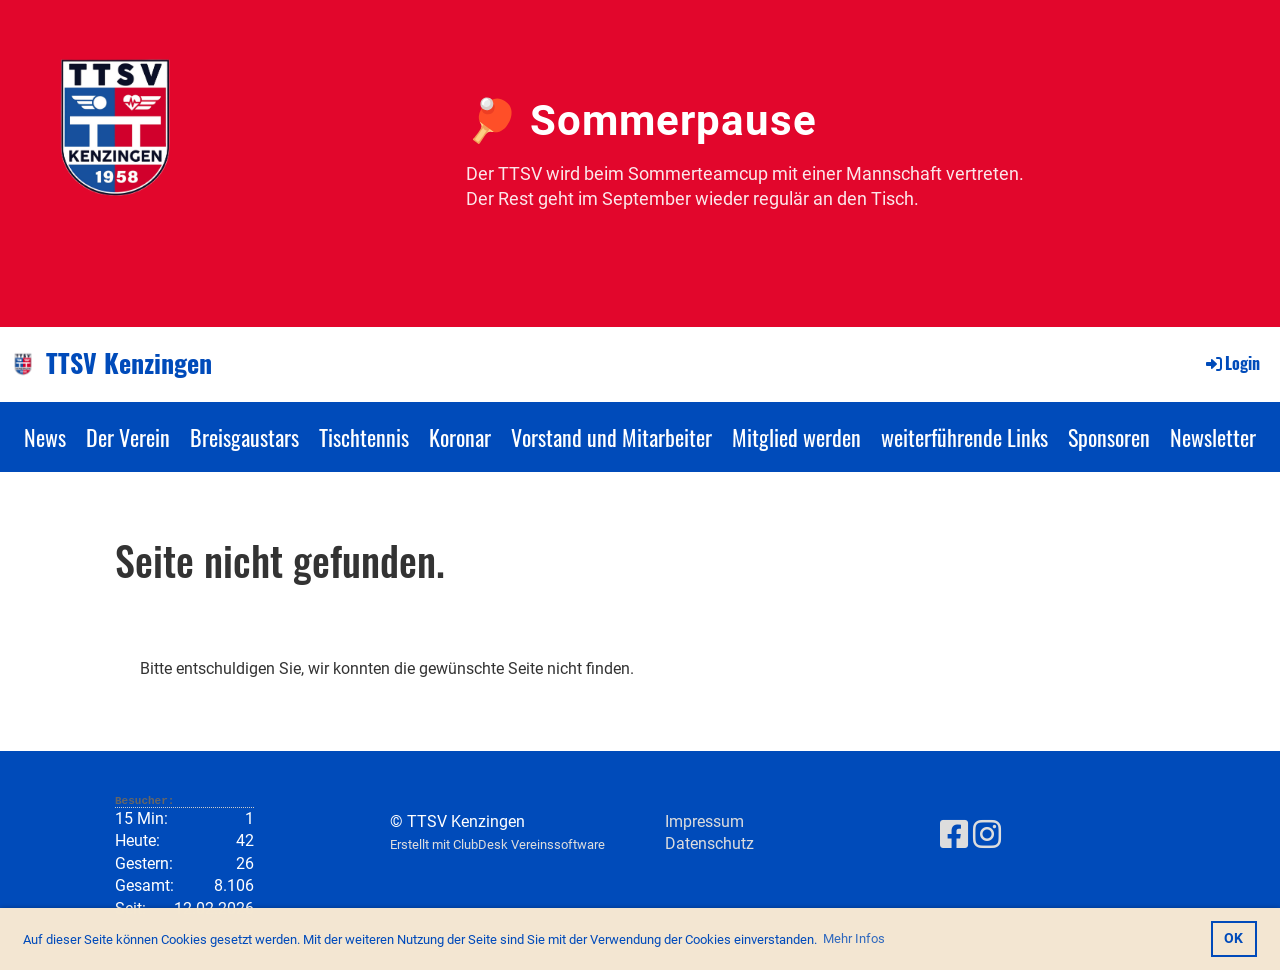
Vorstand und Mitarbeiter (611, 437)
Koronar (460, 437)
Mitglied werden (796, 437)
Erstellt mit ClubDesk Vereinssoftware (497, 844)
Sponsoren (1109, 437)
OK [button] (1233, 938)
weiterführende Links (964, 437)
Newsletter (1213, 437)
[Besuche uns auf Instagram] (987, 835)
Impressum (704, 821)
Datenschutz (709, 843)
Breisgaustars (244, 437)
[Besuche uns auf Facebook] (954, 835)
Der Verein (128, 437)
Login (1231, 363)
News (45, 437)
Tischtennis (364, 437)
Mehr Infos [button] (854, 938)
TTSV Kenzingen (129, 363)
